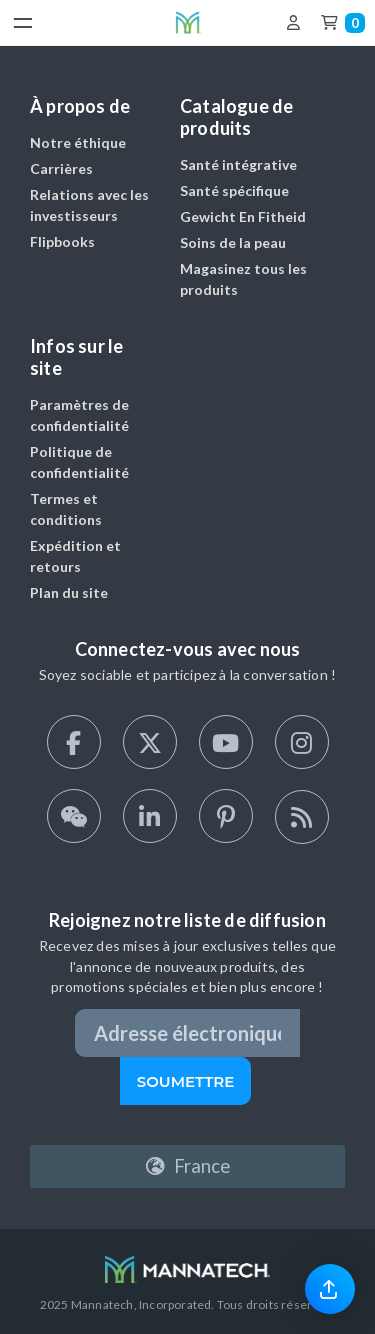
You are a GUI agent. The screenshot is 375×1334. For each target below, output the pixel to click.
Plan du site (69, 592)
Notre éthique (78, 142)
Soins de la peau (233, 242)
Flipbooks (62, 241)
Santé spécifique (234, 190)
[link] (330, 1288)
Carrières (61, 168)
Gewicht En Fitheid (243, 216)
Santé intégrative (238, 164)
